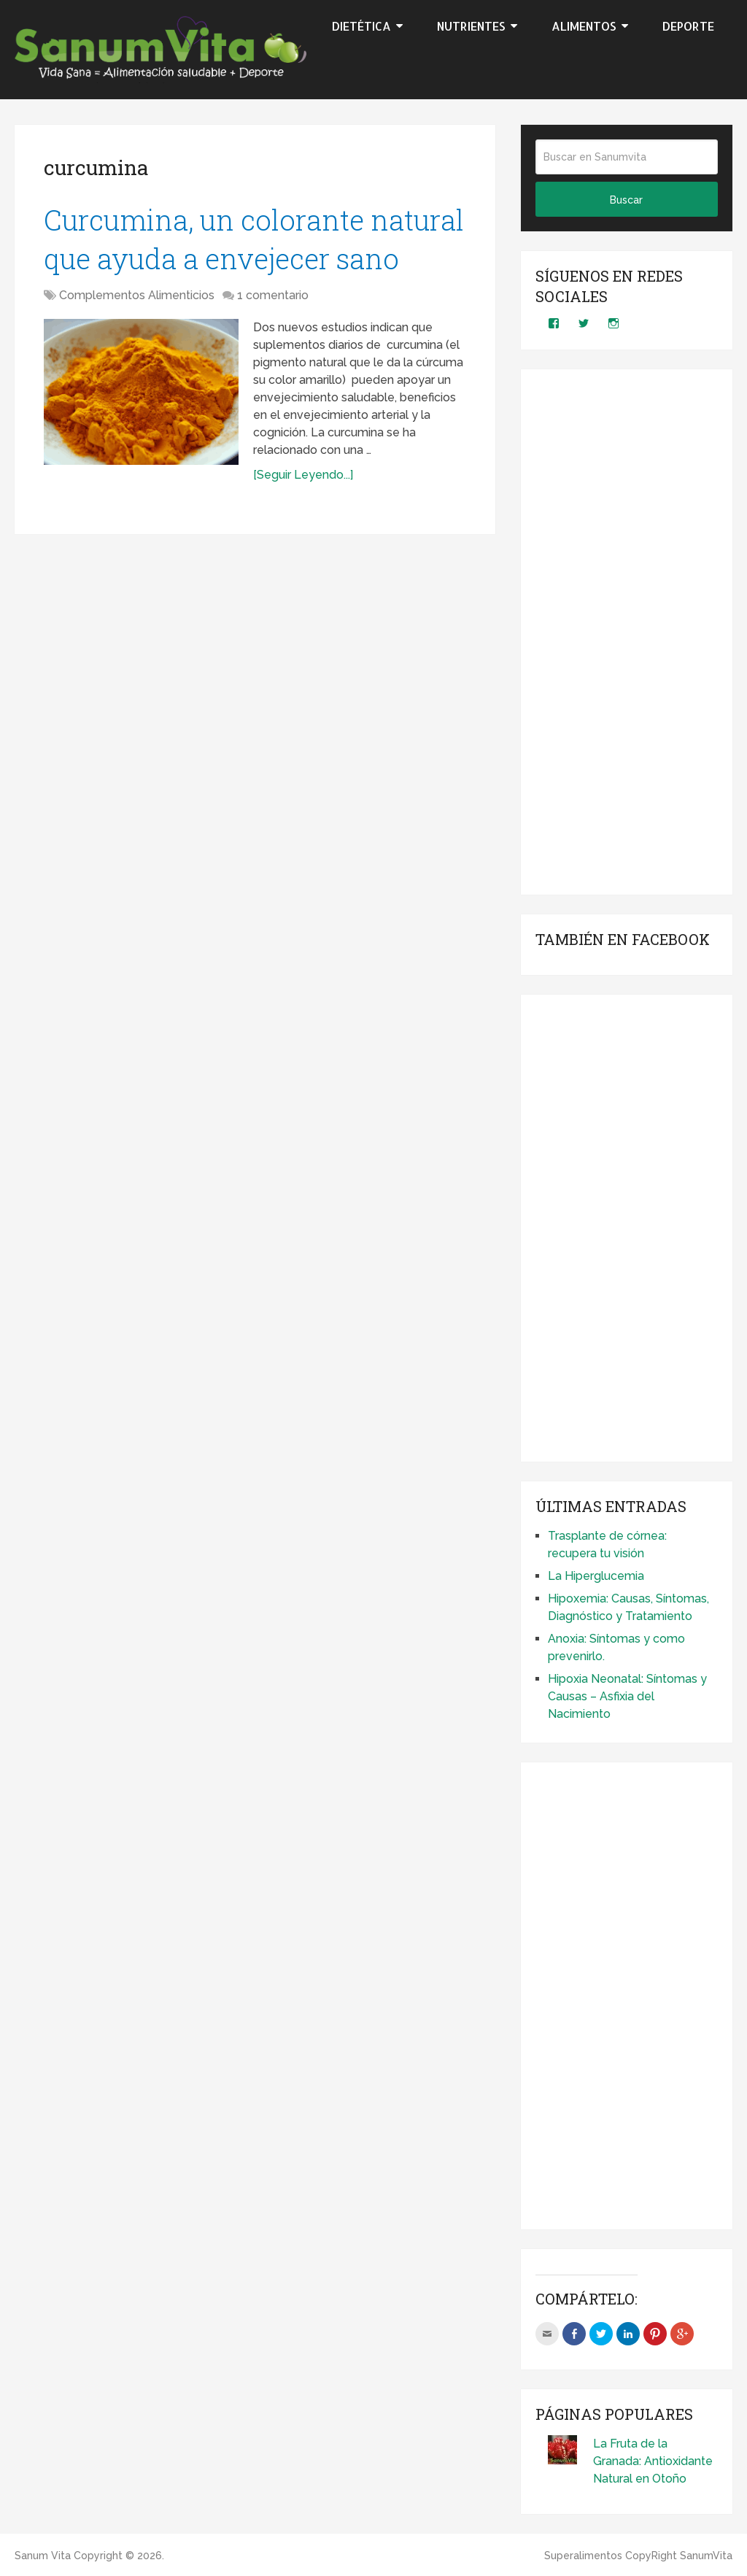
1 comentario (273, 295)
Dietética (361, 26)
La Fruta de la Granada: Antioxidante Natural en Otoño (653, 2461)
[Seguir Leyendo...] (303, 475)
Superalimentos (583, 2555)
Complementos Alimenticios (136, 295)
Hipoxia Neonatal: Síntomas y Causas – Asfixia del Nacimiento (627, 1696)
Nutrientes (471, 26)
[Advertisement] (626, 632)
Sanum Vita (43, 2555)
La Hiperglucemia (596, 1576)
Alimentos (583, 26)
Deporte (688, 26)
